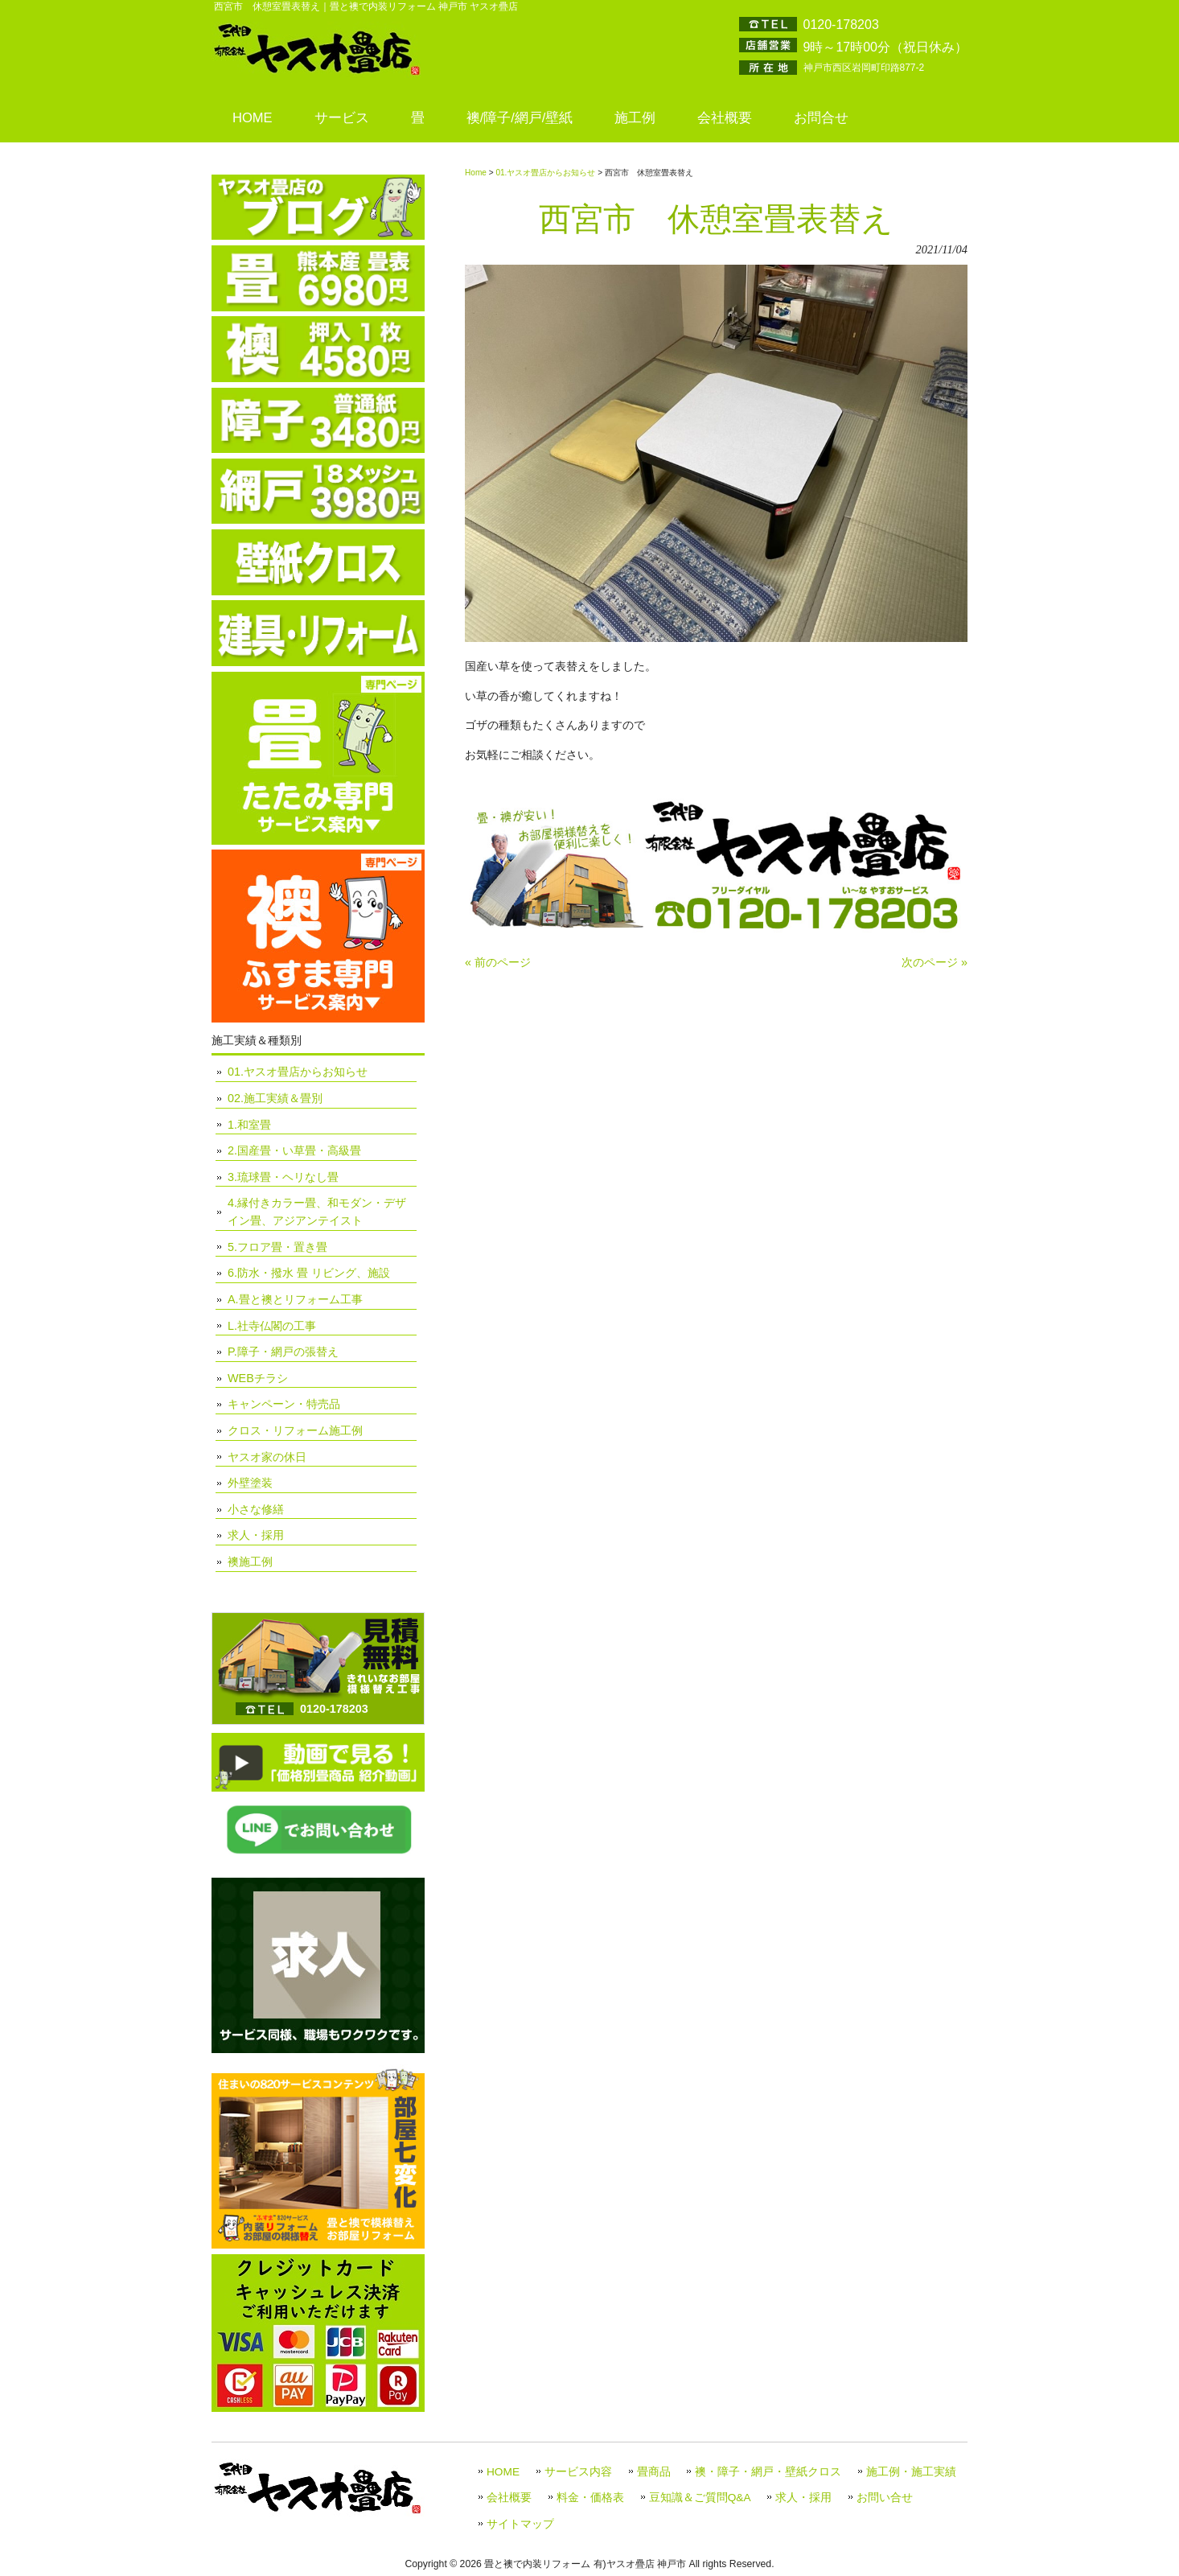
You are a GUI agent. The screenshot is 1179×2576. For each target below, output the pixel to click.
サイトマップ (520, 2524)
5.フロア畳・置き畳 (277, 1247)
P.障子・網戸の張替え (283, 1351)
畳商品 (654, 2472)
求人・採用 (256, 1535)
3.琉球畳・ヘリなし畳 (283, 1177)
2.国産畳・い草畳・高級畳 (294, 1150)
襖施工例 (250, 1561)
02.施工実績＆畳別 (275, 1098)
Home (476, 172)
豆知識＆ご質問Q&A (700, 2498)
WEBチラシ (258, 1378)
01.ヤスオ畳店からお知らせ (545, 172)
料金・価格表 (590, 2498)
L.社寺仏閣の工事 (272, 1325)
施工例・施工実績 (911, 2472)
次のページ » (934, 962)
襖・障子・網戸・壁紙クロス (768, 2472)
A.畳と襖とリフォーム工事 (295, 1299)
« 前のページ (498, 962)
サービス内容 (578, 2472)
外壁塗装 (250, 1482)
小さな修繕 (256, 1509)
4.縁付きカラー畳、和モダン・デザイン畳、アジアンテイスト (317, 1211)
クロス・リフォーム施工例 (295, 1430)
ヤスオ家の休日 (267, 1457)
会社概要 (509, 2498)
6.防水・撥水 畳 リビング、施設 (309, 1272)
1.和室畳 (249, 1124)
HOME (503, 2472)
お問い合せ (885, 2498)
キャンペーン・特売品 (284, 1403)
